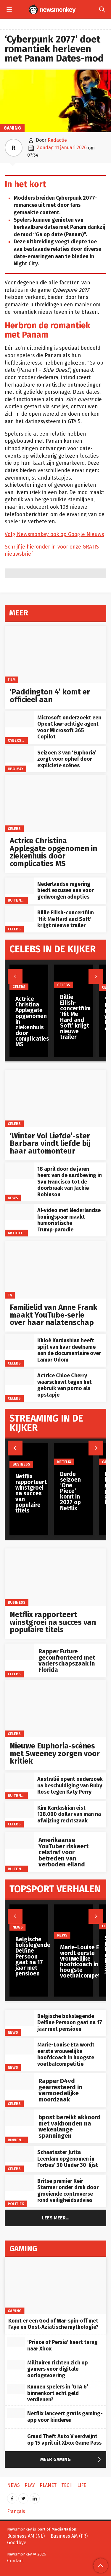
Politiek (16, 2204)
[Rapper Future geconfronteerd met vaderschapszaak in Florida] (19, 1652)
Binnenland (19, 2140)
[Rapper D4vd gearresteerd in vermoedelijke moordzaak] (19, 2081)
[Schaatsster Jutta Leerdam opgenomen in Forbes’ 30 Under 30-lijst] (19, 2154)
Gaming (12, 128)
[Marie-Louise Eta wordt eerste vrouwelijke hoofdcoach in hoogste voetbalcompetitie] (19, 2046)
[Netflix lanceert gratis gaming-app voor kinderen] (16, 2413)
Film (11, 680)
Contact (15, 2561)
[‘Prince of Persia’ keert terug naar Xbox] (16, 2342)
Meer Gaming (71, 2460)
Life (81, 2485)
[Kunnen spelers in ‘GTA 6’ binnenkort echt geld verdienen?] (16, 2389)
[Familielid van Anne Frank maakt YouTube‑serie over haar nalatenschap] (55, 1270)
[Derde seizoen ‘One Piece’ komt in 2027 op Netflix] (73, 1454)
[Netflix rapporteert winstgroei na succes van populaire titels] (55, 1577)
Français (16, 2511)
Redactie (57, 140)
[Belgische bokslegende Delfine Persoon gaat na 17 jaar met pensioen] (19, 2018)
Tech (67, 2485)
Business (17, 1602)
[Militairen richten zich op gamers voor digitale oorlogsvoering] (16, 2365)
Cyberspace (19, 740)
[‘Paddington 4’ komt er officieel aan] (55, 654)
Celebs (14, 828)
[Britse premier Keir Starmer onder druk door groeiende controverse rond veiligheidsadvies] (19, 2183)
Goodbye (16, 2542)
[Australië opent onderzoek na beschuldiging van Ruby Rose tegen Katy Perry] (19, 1781)
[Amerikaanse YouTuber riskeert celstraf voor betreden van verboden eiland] (19, 1840)
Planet (48, 2485)
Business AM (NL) (26, 2536)
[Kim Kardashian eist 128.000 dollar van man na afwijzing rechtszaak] (19, 1809)
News (13, 1198)
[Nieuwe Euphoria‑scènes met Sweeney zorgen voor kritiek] (55, 1708)
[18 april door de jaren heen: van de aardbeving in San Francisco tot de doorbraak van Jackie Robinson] (19, 1170)
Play (30, 2485)
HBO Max (16, 769)
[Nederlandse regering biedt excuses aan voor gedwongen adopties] (19, 885)
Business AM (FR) (69, 2536)
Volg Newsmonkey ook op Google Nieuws (54, 534)
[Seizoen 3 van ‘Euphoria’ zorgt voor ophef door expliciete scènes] (19, 754)
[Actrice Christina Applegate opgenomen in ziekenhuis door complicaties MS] (55, 803)
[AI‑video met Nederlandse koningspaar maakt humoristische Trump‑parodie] (19, 1212)
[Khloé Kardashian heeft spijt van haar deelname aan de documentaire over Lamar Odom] (19, 1342)
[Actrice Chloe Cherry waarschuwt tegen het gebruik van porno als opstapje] (19, 1377)
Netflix (64, 1461)
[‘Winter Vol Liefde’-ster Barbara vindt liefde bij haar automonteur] (55, 1098)
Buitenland (19, 900)
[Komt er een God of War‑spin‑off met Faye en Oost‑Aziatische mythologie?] (55, 2285)
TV (10, 1295)
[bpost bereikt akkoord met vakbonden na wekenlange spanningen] (19, 2117)
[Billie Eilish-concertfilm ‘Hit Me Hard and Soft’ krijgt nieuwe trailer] (19, 914)
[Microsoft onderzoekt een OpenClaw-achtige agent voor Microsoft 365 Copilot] (19, 719)
